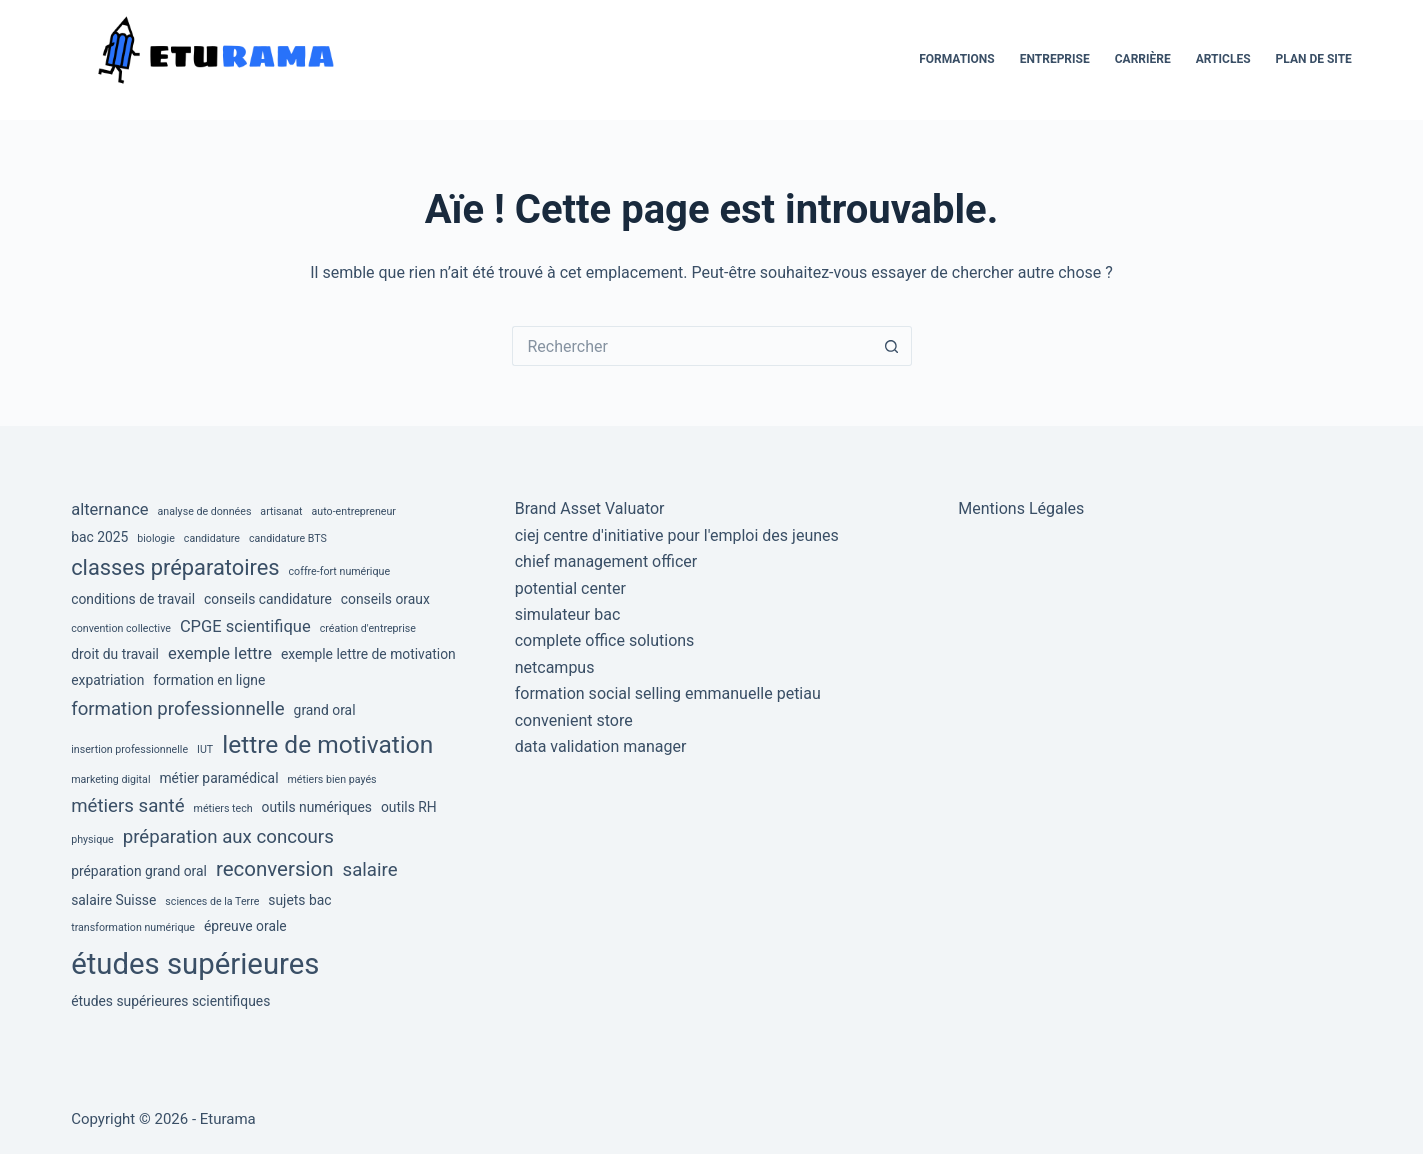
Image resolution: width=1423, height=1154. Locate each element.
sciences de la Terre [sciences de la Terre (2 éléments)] (212, 901)
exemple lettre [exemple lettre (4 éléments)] (220, 653)
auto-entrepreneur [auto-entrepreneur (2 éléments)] (354, 511)
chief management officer (606, 561)
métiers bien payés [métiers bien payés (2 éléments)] (331, 779)
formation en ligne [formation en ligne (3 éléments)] (209, 680)
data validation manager (601, 746)
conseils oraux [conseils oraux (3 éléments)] (385, 599)
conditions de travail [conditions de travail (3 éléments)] (133, 599)
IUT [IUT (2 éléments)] (205, 749)
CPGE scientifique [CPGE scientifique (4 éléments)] (245, 626)
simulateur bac (568, 614)
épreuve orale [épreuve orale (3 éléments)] (245, 926)
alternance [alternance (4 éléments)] (109, 509)
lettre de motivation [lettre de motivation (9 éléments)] (327, 744)
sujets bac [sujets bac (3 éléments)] (299, 900)
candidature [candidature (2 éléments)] (212, 538)
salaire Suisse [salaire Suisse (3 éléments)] (113, 900)
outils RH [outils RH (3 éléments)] (409, 807)
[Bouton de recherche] (892, 346)
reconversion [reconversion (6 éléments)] (275, 869)
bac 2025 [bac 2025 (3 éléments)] (99, 537)
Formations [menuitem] (957, 59)
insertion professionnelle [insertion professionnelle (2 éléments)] (129, 749)
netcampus (555, 667)
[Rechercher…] (692, 346)
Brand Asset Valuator (590, 508)
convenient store (574, 720)
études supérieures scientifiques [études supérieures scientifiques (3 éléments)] (170, 1001)
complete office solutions (605, 640)
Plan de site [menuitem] (1314, 59)
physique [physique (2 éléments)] (92, 839)
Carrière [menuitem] (1143, 59)
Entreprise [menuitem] (1055, 59)
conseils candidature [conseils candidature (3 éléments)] (268, 599)
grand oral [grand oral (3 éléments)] (325, 710)
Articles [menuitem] (1223, 59)
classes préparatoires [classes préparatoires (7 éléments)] (175, 567)
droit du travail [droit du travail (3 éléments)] (115, 654)
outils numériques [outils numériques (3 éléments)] (317, 807)
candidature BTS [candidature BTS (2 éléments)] (288, 538)
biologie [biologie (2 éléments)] (156, 538)
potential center (570, 588)
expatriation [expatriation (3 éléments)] (107, 680)
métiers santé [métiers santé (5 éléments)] (127, 806)
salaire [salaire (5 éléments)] (370, 870)
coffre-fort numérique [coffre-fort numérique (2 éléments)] (340, 571)
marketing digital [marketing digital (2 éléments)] (110, 779)
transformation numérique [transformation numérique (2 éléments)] (133, 927)
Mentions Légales (1021, 508)
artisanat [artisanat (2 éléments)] (281, 511)
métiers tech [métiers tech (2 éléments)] (223, 808)
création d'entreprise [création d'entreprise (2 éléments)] (368, 628)
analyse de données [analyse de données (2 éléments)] (205, 511)
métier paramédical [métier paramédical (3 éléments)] (218, 778)
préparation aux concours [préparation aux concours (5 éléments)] (228, 837)
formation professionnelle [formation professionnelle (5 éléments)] (177, 709)
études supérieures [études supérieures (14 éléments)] (195, 964)
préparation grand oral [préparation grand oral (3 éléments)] (139, 871)
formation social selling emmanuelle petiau (668, 693)
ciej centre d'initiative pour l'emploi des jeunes (677, 535)
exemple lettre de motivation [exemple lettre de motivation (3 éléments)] (368, 654)
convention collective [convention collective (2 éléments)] (121, 628)
